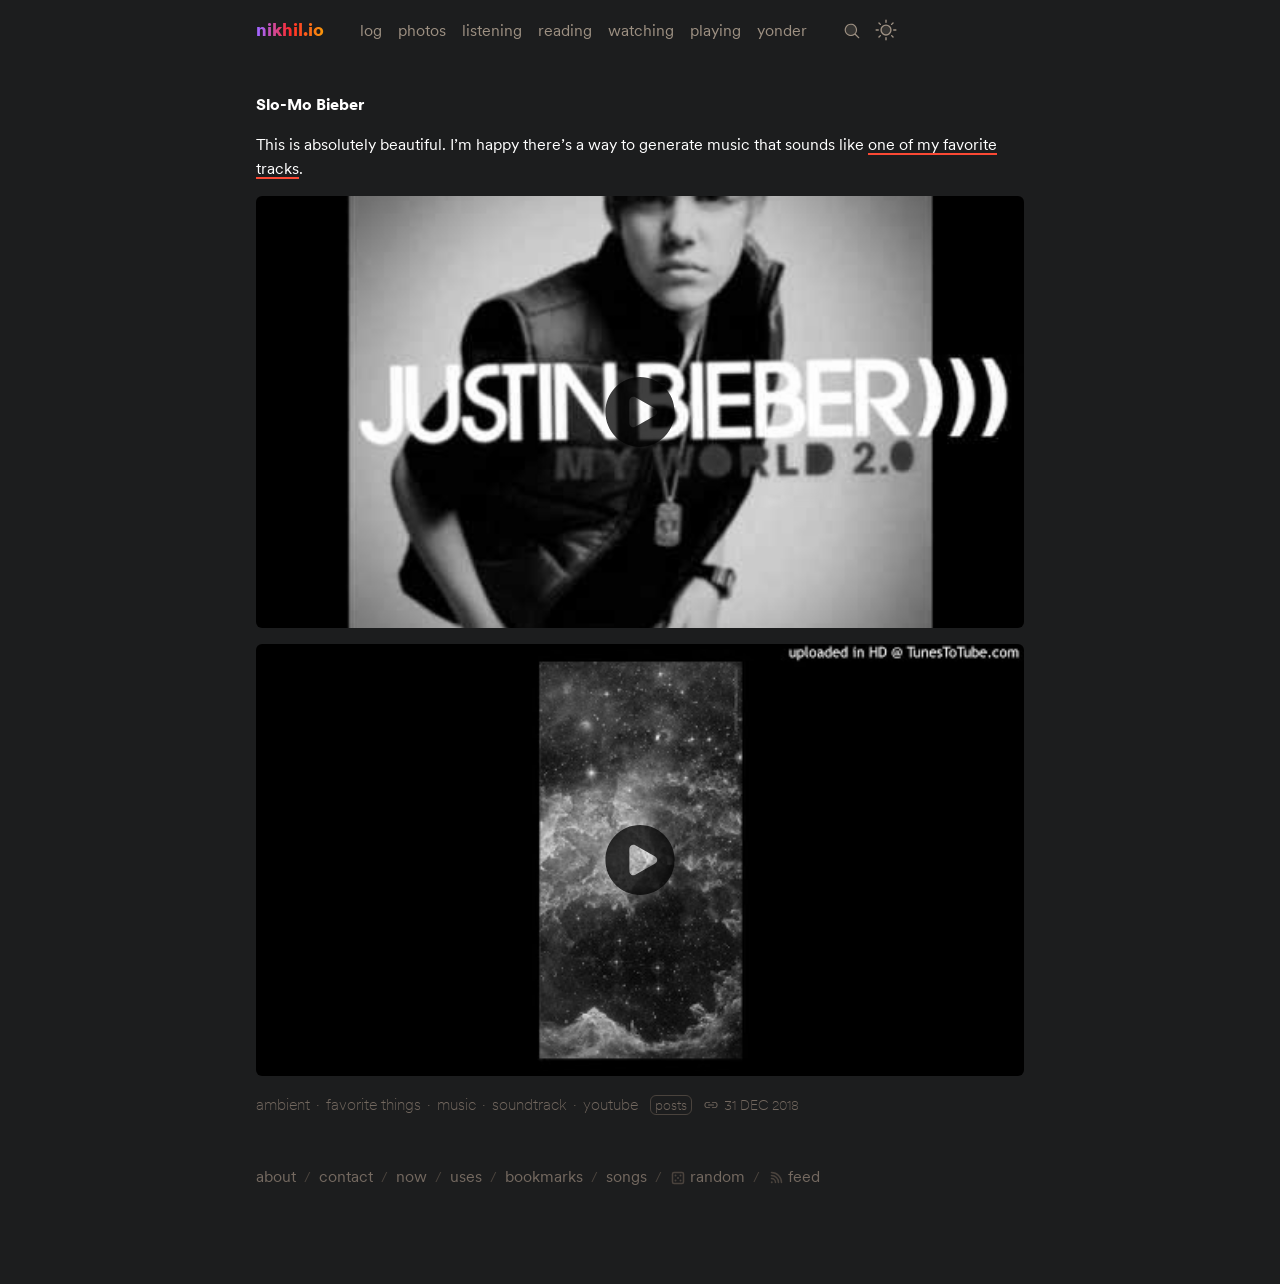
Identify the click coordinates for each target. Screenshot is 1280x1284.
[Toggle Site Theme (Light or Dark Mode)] (886, 30)
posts (671, 1105)
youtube (610, 1104)
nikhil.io (290, 29)
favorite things (373, 1104)
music (456, 1104)
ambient (283, 1104)
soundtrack (529, 1104)
